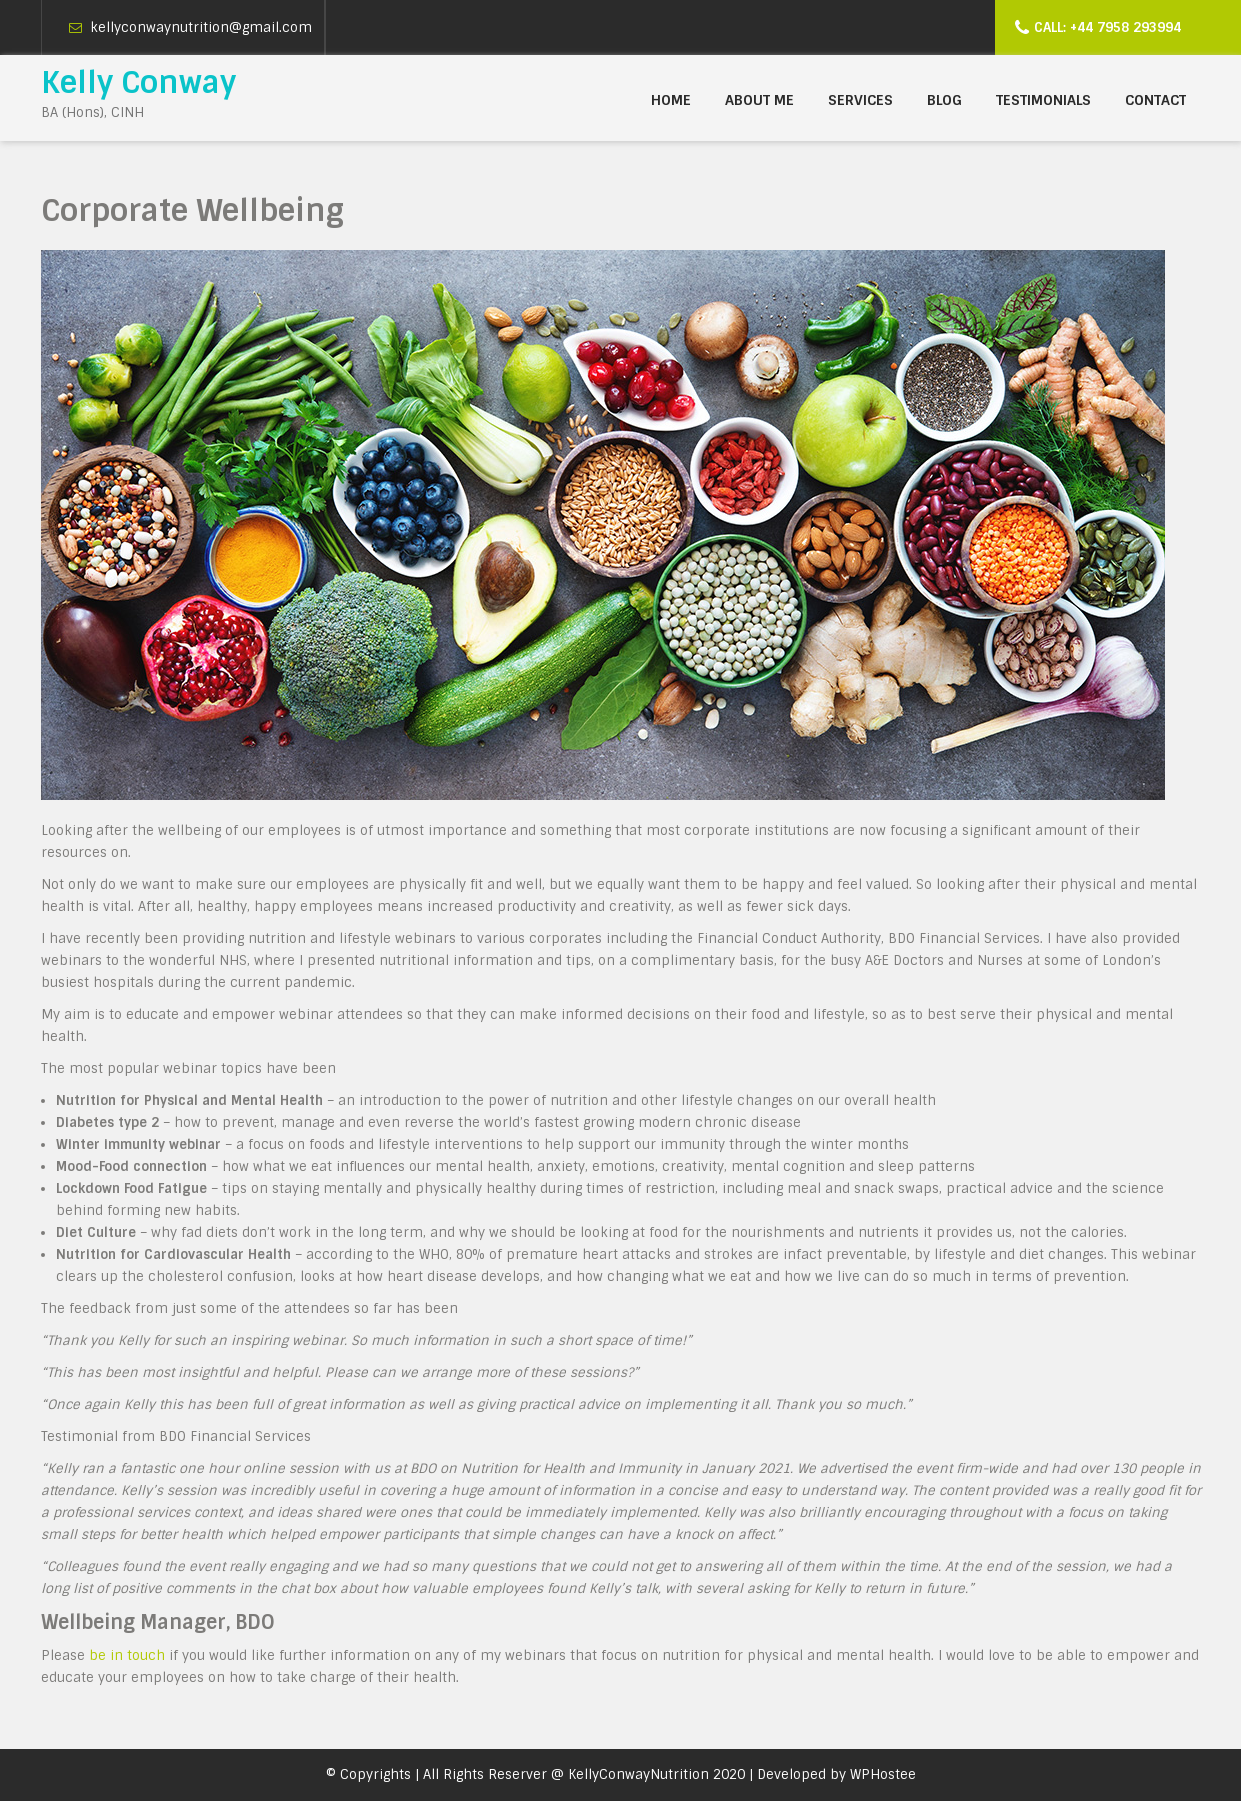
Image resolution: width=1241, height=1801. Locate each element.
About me (759, 100)
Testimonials (1043, 100)
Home (671, 100)
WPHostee (883, 1774)
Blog (944, 100)
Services (860, 100)
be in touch (127, 1655)
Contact (1155, 100)
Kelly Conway (138, 82)
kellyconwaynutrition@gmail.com (201, 27)
